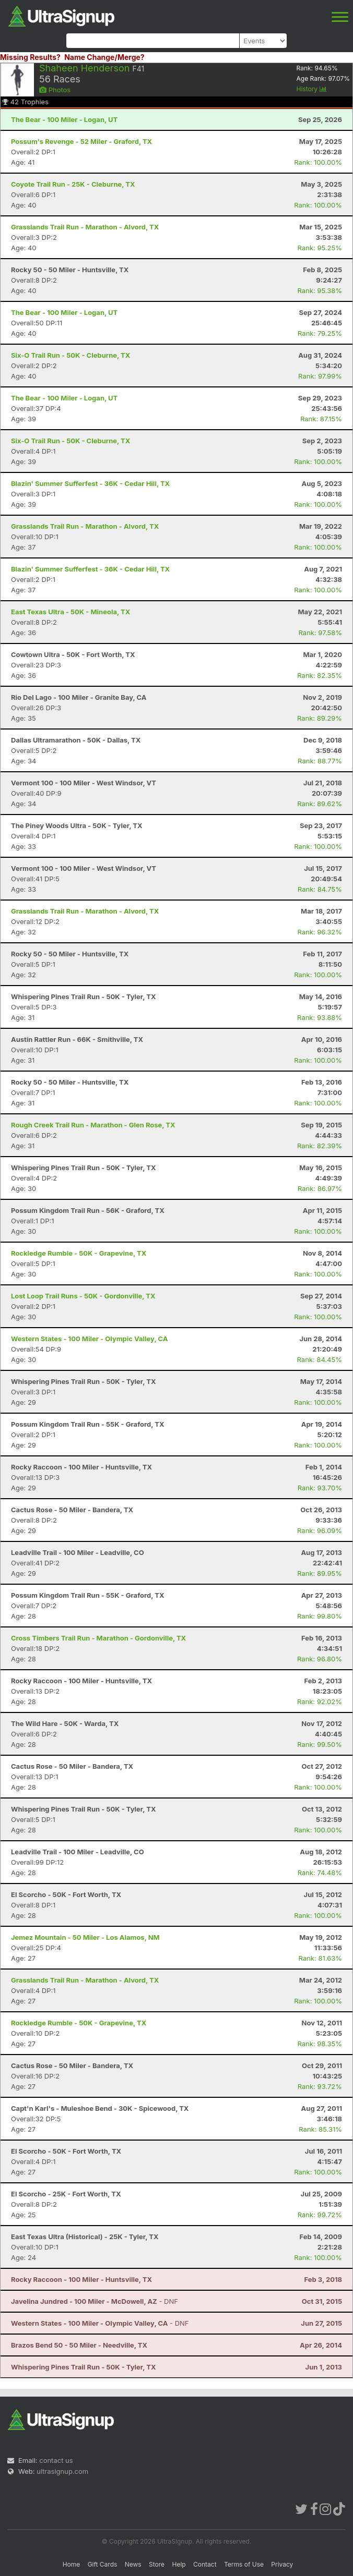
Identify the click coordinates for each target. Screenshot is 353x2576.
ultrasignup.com (62, 2471)
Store (156, 2564)
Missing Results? (30, 57)
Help (178, 2564)
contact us (56, 2460)
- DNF (94, 2301)
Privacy (282, 2564)
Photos (54, 90)
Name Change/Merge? (104, 57)
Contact (205, 2564)
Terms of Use (244, 2564)
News (133, 2564)
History (312, 89)
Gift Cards (102, 2564)
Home (71, 2564)
